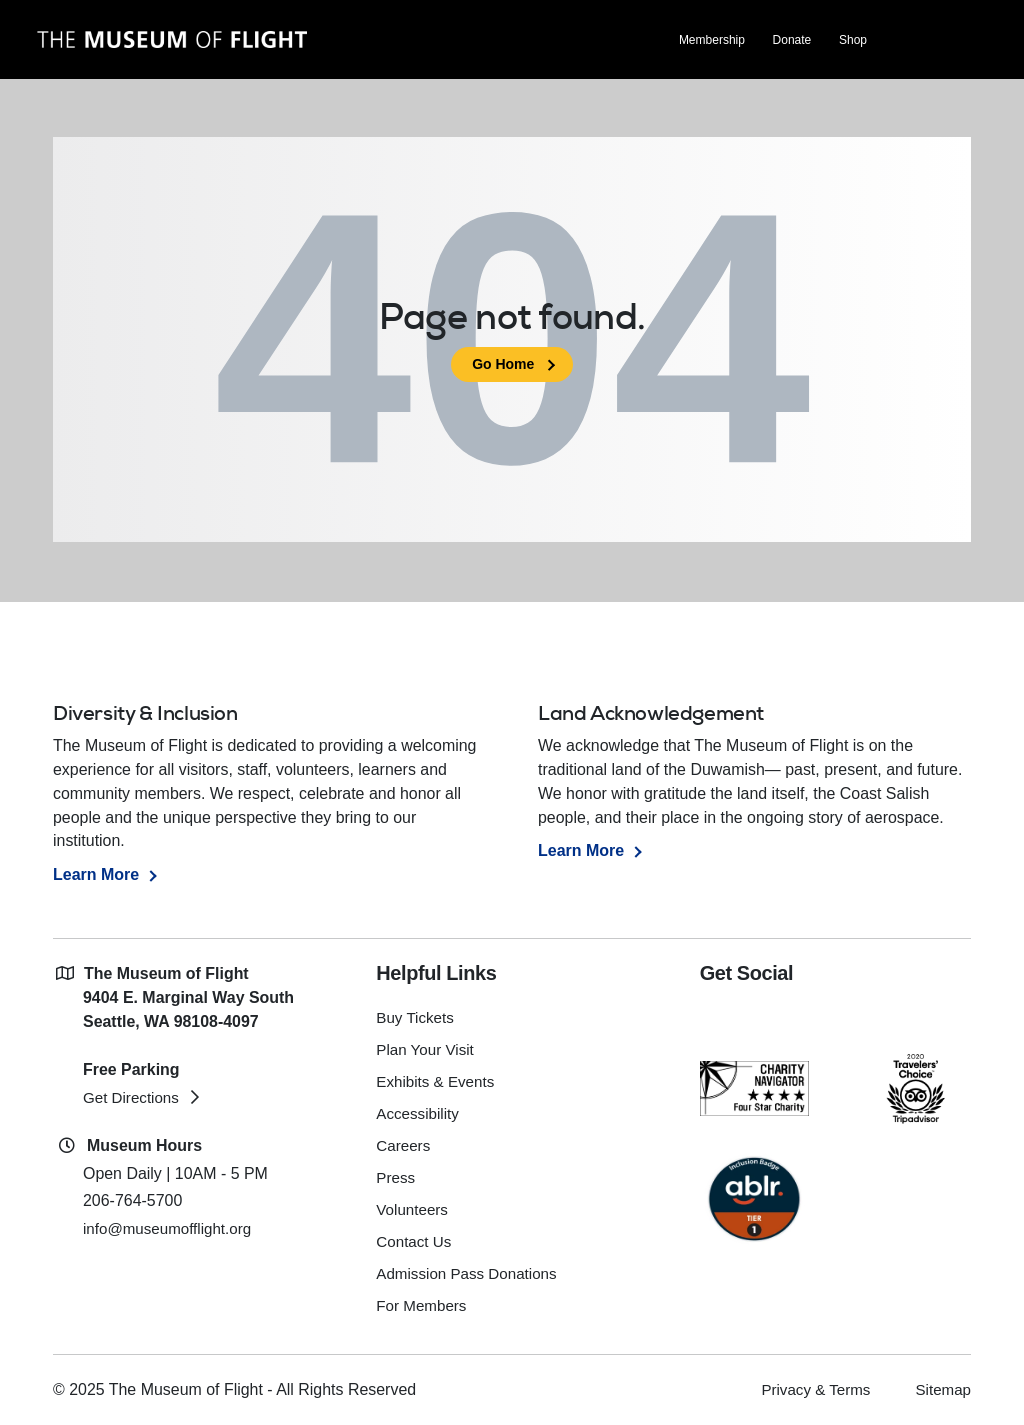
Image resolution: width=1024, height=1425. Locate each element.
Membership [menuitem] (711, 41)
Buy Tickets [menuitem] (417, 1017)
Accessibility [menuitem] (419, 1113)
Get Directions (133, 1097)
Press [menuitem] (396, 1177)
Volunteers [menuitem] (414, 1209)
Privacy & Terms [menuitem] (809, 1388)
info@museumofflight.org (171, 1228)
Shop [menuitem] (852, 41)
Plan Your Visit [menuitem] (427, 1049)
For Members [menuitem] (423, 1305)
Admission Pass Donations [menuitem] (471, 1273)
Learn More (96, 874)
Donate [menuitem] (791, 41)
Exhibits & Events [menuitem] (438, 1081)
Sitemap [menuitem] (942, 1388)
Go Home (503, 364)
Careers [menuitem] (404, 1145)
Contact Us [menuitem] (415, 1241)
